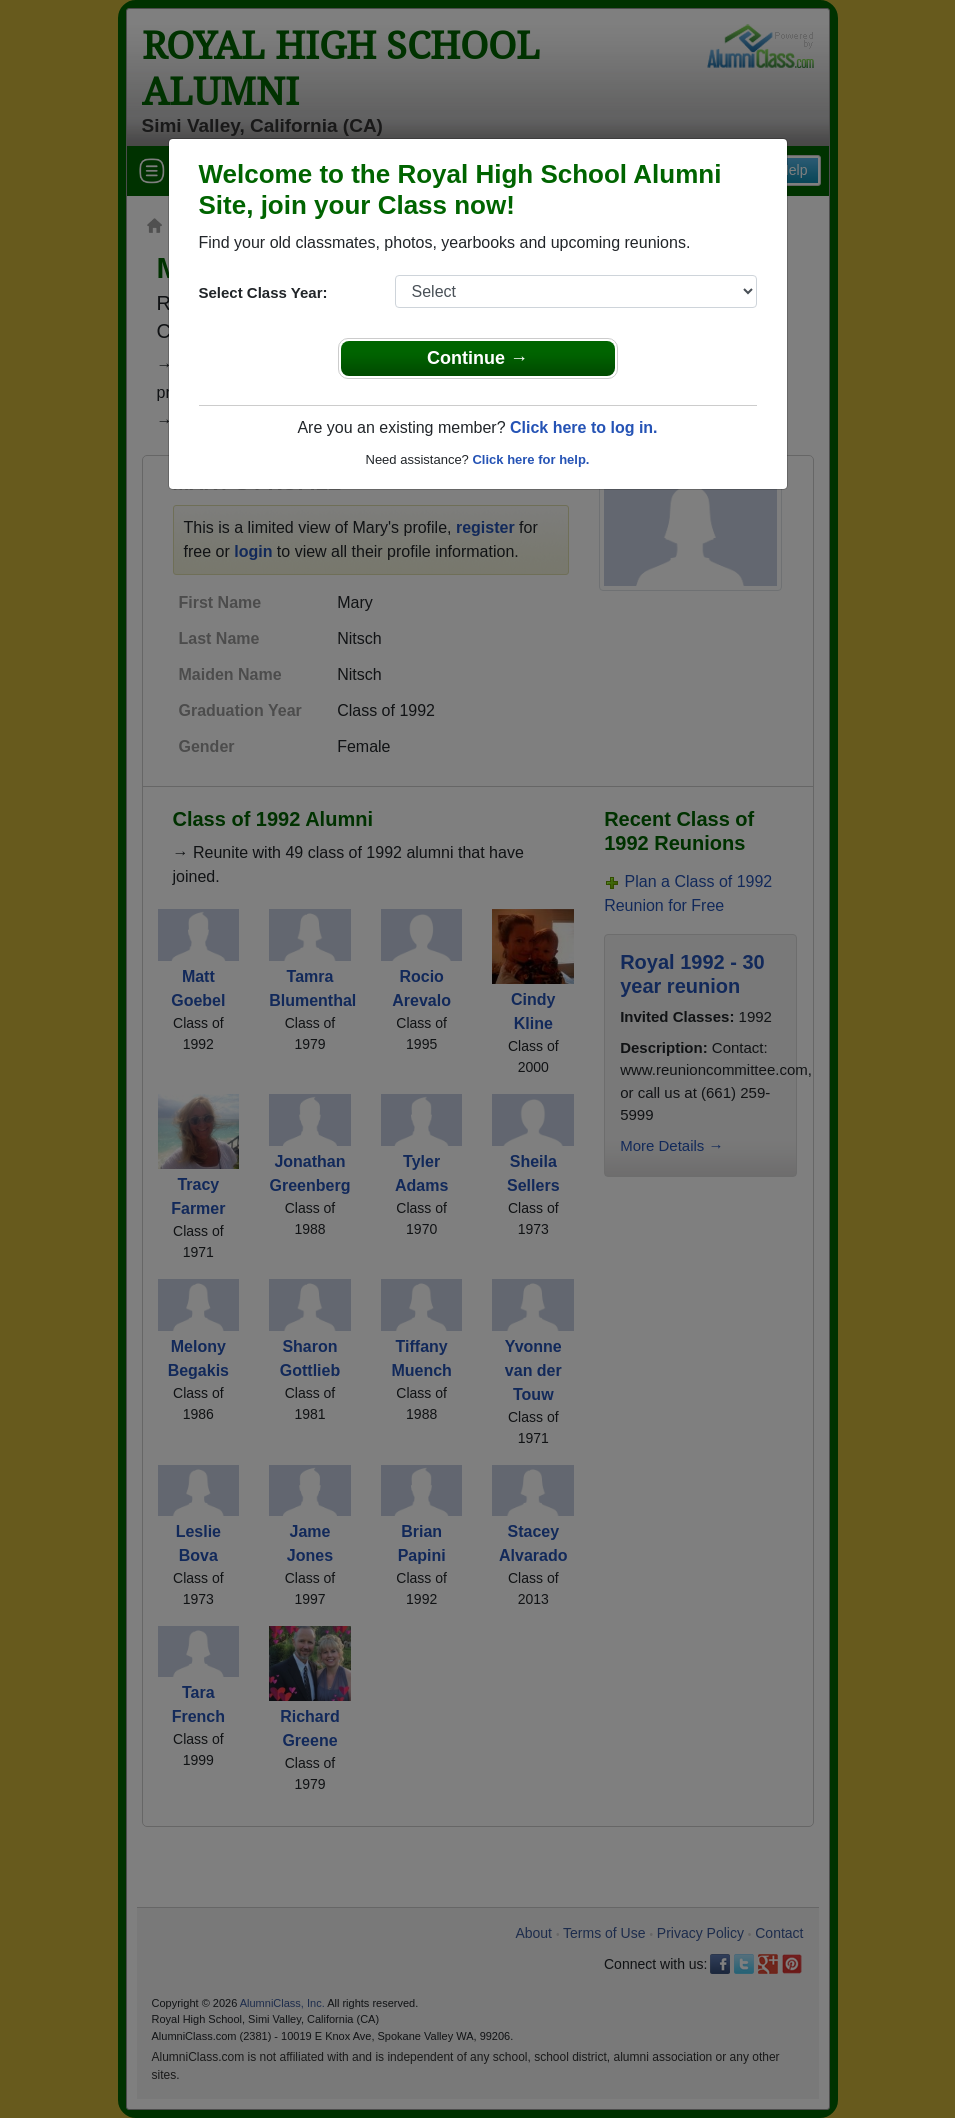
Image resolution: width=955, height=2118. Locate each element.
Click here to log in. (584, 427)
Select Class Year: (263, 292)
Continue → (477, 358)
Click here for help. (530, 459)
